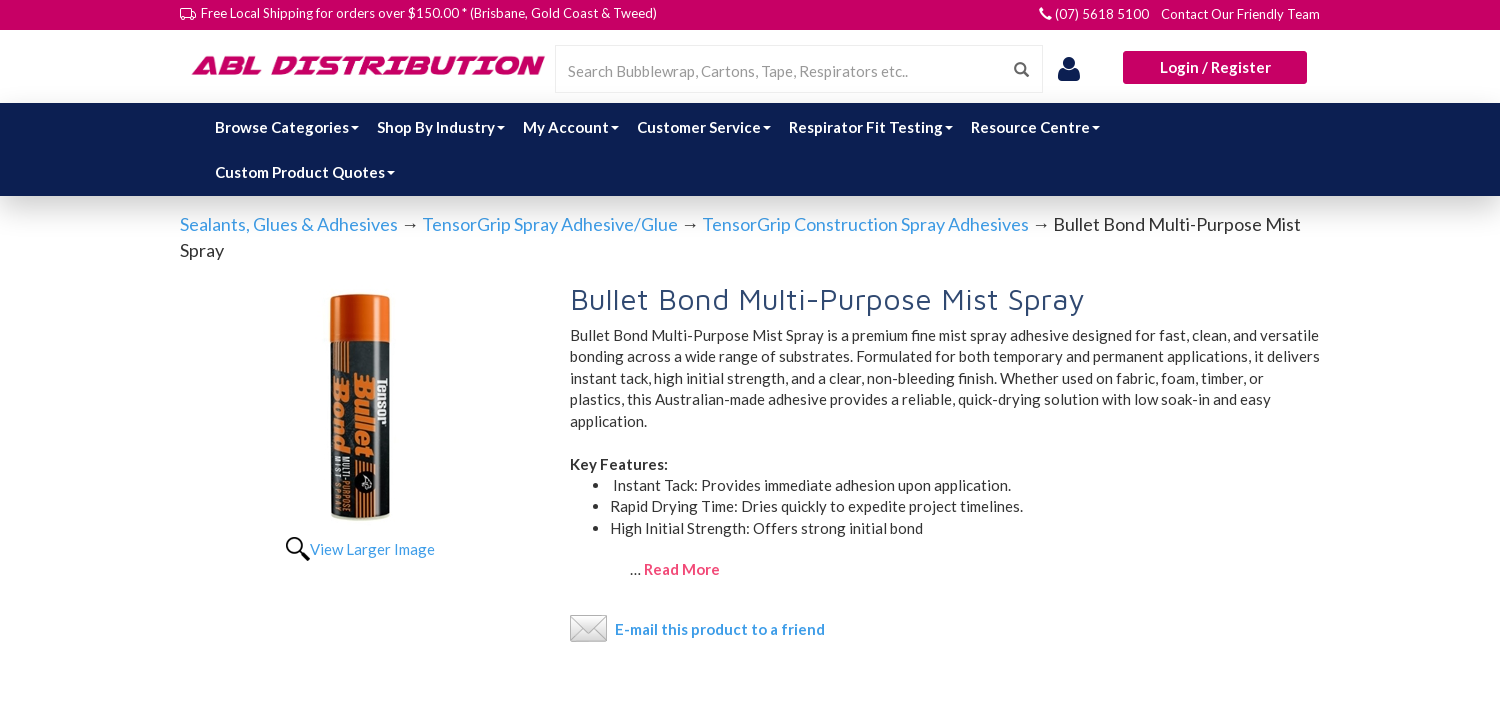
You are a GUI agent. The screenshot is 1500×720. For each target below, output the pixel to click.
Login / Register (1215, 67)
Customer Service (704, 127)
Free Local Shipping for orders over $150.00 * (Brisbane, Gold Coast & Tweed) (429, 13)
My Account (571, 127)
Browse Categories (287, 127)
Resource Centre (1035, 127)
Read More (682, 569)
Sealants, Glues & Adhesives (289, 224)
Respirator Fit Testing (871, 127)
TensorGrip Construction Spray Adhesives (865, 224)
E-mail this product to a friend (720, 629)
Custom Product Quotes (305, 172)
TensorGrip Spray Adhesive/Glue (550, 224)
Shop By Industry (441, 127)
